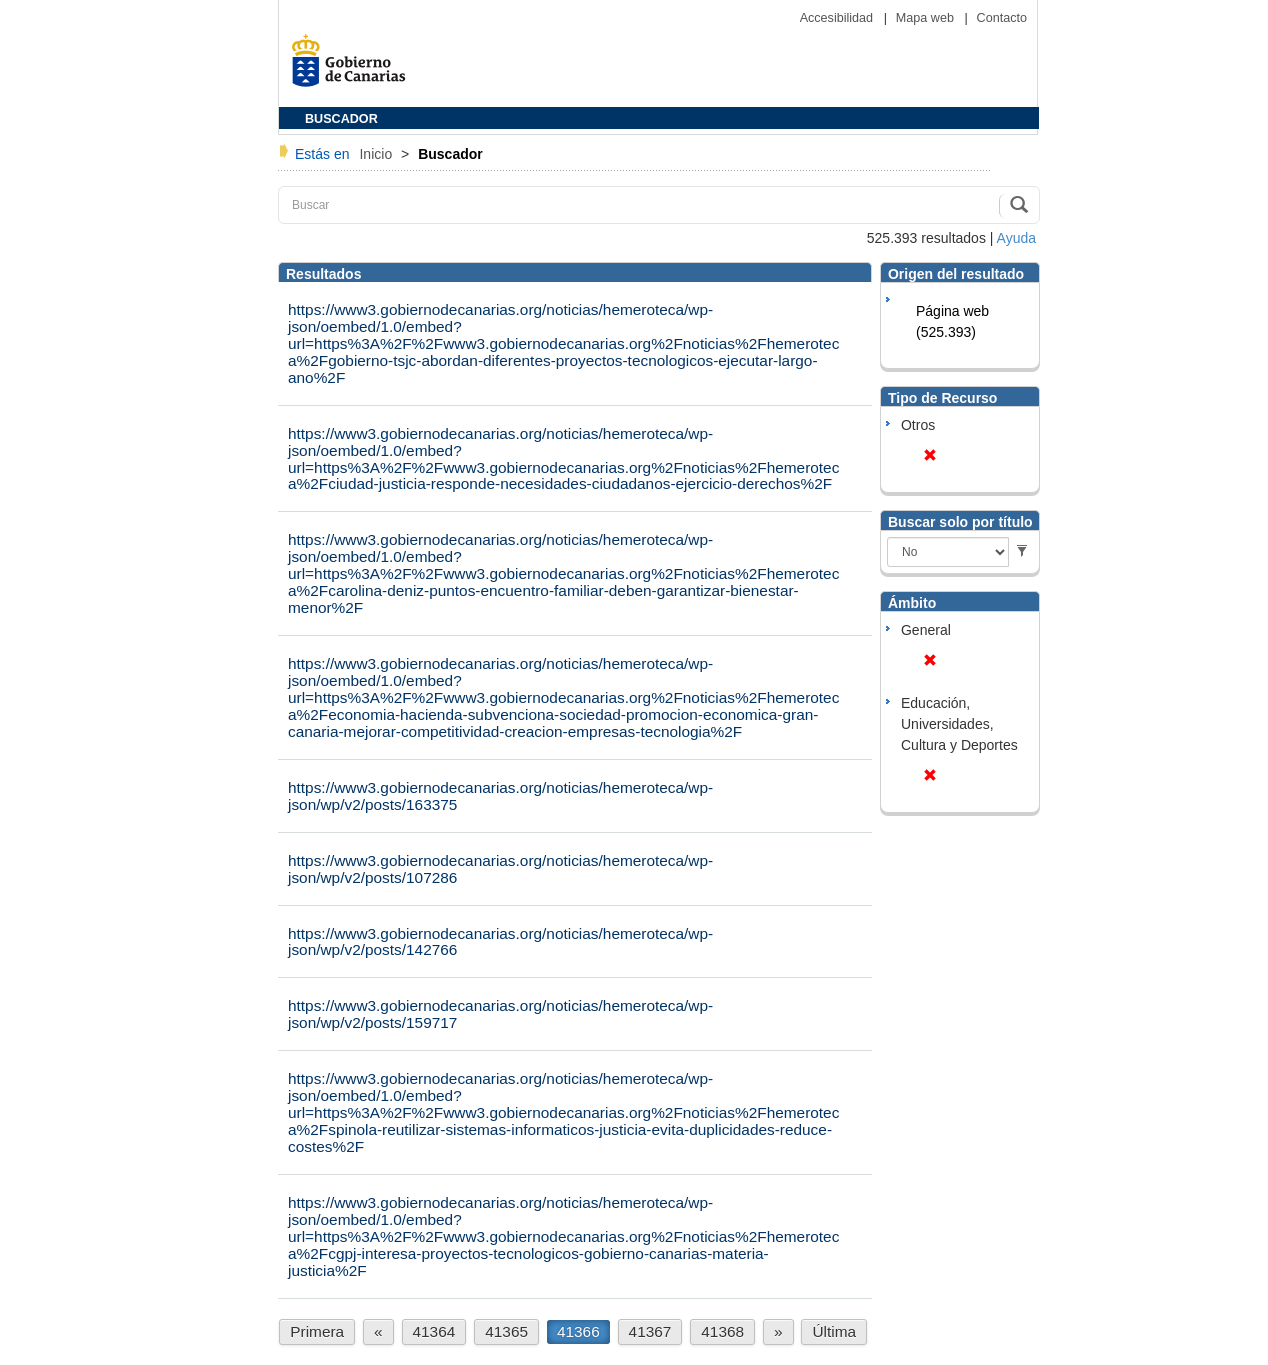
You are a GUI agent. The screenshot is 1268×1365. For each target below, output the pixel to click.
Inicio (377, 154)
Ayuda (1016, 238)
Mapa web (927, 18)
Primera (317, 1331)
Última (834, 1331)
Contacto (1002, 18)
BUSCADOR (341, 119)
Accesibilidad (838, 18)
